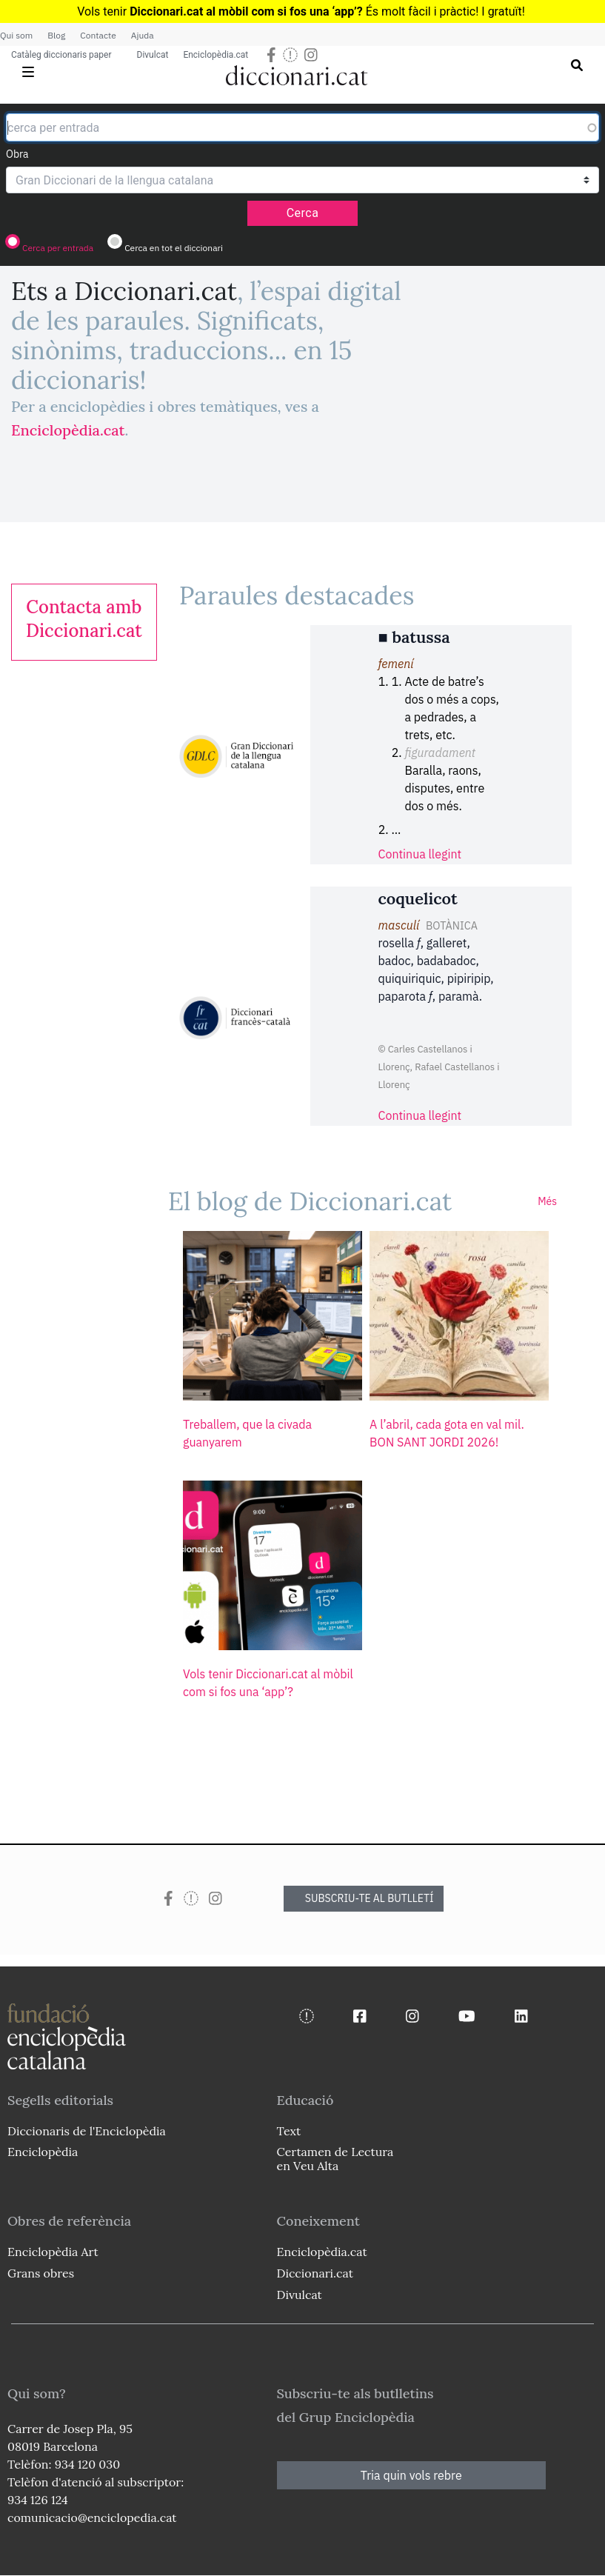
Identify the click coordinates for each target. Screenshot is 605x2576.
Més (547, 1201)
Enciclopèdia (42, 2151)
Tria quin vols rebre (411, 2475)
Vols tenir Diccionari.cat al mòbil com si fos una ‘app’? (268, 1682)
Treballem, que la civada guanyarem (247, 1433)
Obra (17, 154)
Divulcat (153, 55)
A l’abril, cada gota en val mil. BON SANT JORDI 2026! (447, 1433)
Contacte (98, 35)
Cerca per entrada (57, 247)
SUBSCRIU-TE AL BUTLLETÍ (369, 1898)
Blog (56, 35)
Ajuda (142, 35)
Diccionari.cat (315, 2273)
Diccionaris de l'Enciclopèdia (86, 2130)
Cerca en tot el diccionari (173, 247)
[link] (84, 619)
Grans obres (40, 2273)
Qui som (16, 35)
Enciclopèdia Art (52, 2251)
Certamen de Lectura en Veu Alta (335, 2158)
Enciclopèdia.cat (215, 55)
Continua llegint (420, 854)
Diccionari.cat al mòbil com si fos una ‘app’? (246, 11)
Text (289, 2130)
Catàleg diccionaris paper (61, 55)
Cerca (303, 213)
